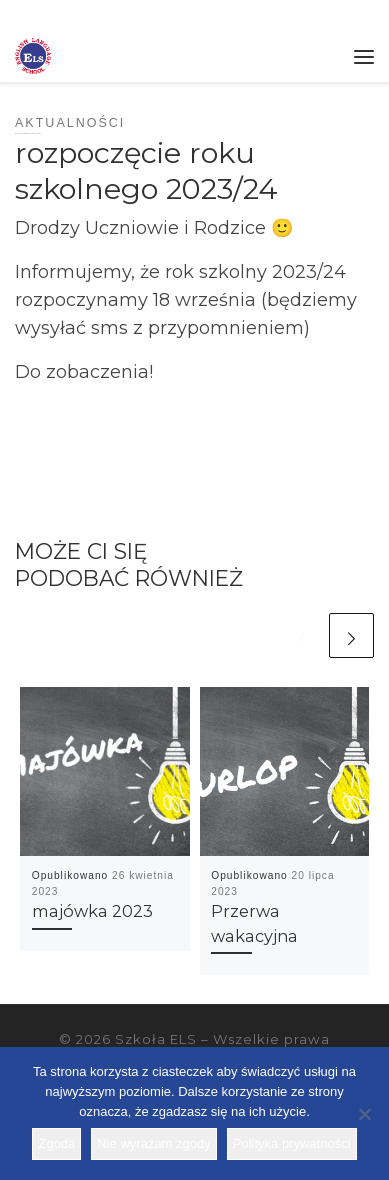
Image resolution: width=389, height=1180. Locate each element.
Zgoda (56, 1143)
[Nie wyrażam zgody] (364, 1114)
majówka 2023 (92, 911)
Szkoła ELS (156, 1039)
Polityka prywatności (292, 1143)
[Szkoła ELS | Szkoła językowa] (33, 54)
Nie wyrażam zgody (153, 1143)
